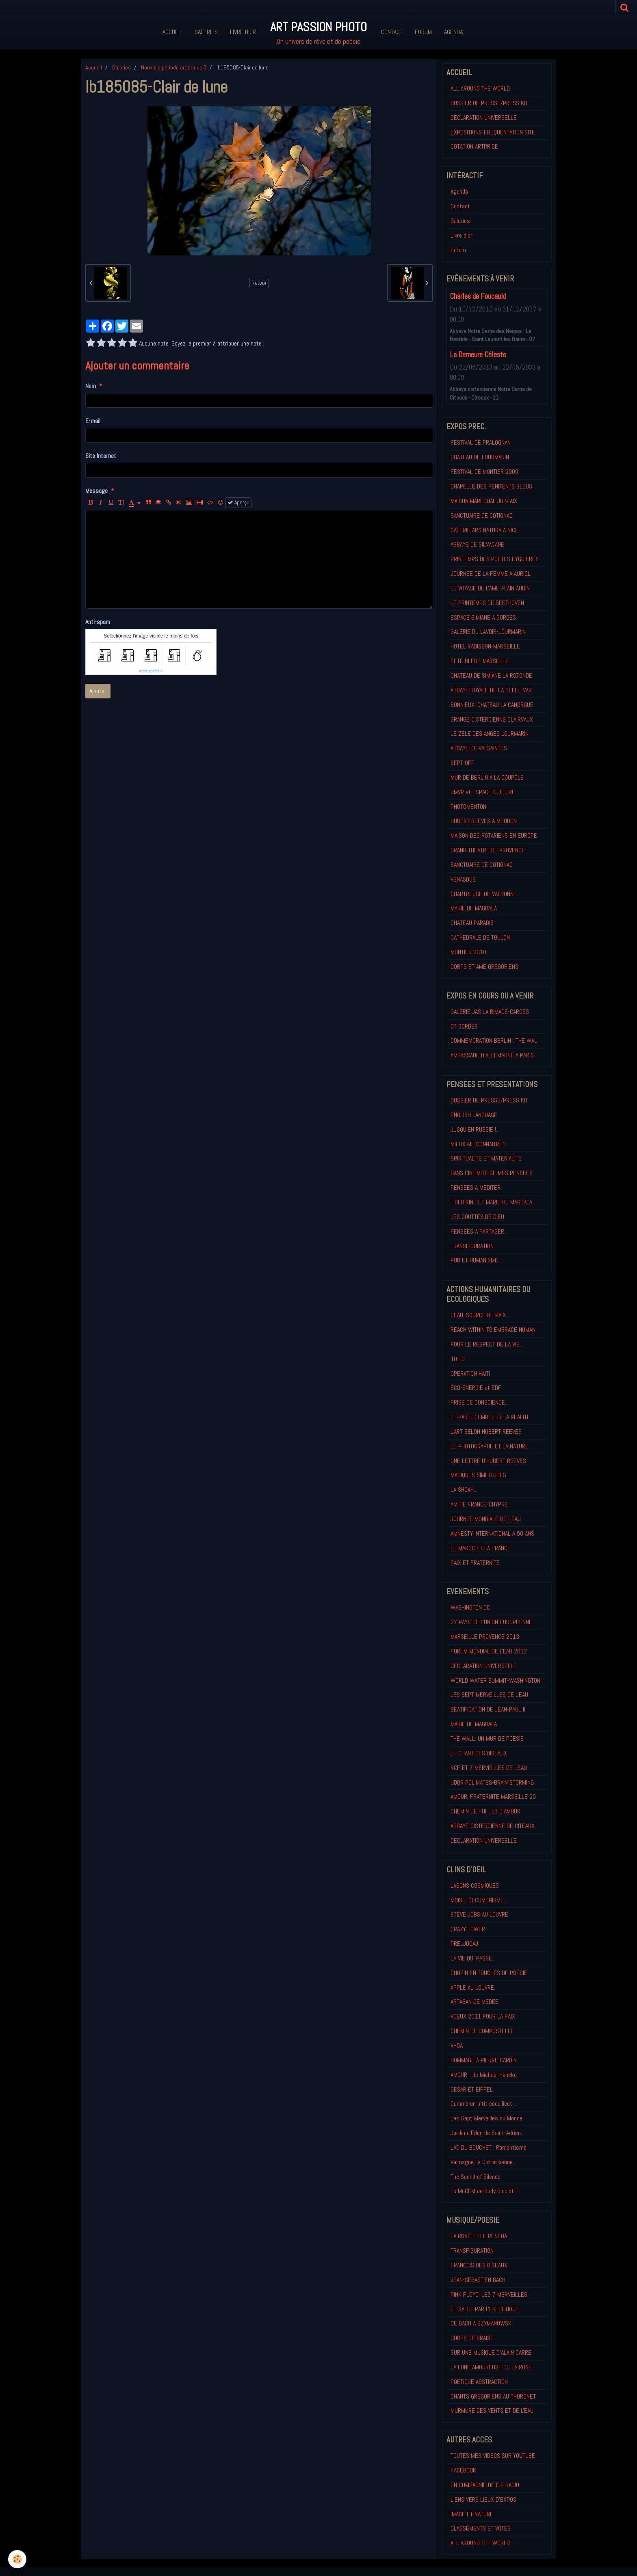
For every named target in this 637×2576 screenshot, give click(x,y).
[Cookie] (17, 2559)
